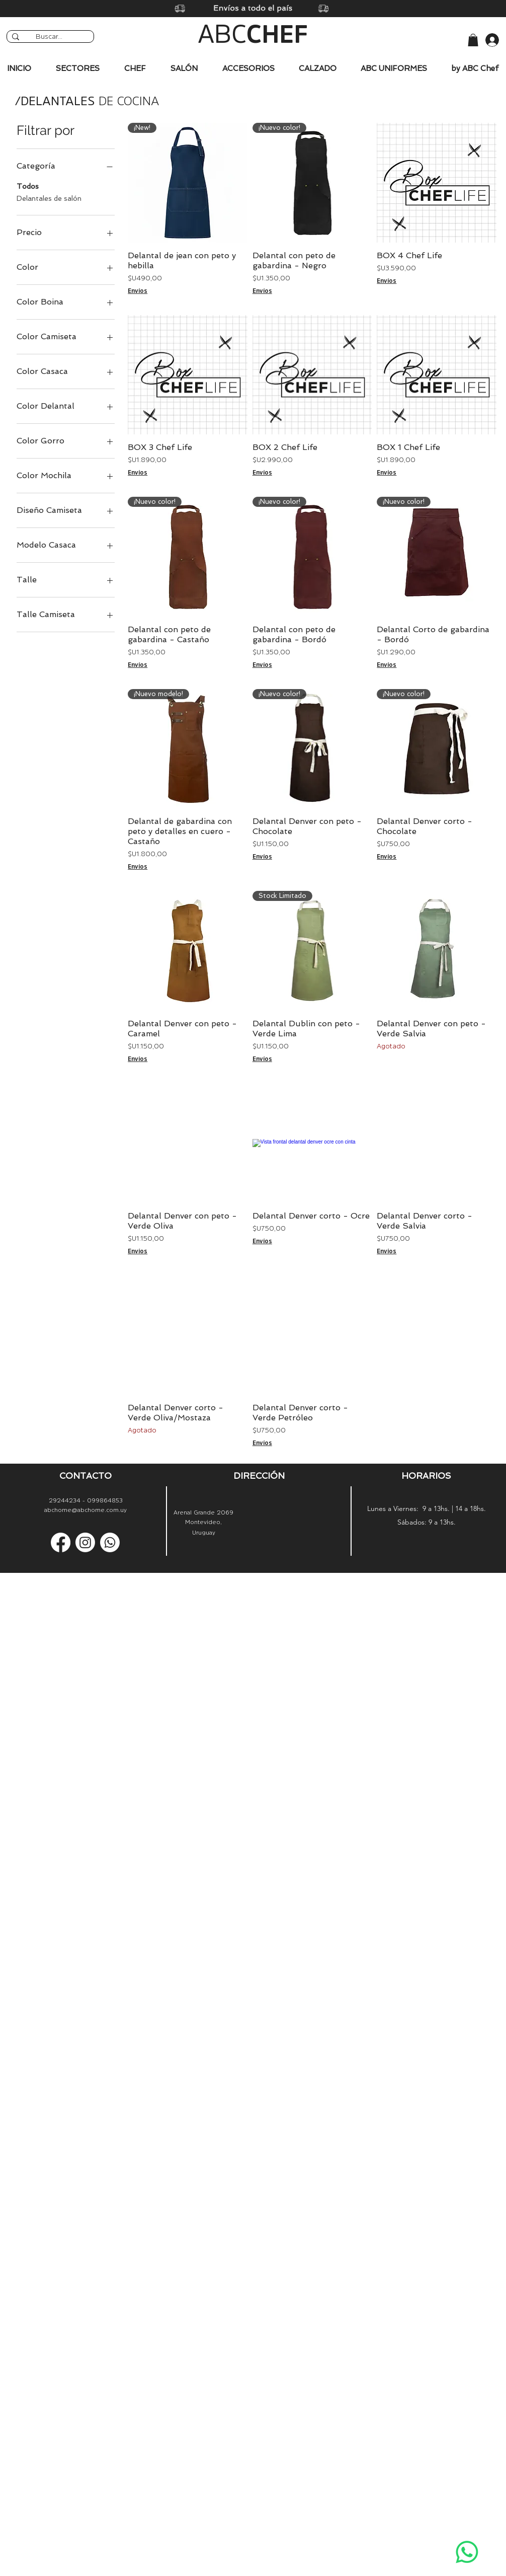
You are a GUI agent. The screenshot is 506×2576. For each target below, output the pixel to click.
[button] (473, 40)
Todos (28, 185)
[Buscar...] (48, 37)
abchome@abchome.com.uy (85, 1510)
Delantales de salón (49, 197)
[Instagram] (85, 1542)
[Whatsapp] (467, 2552)
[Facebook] (60, 1542)
